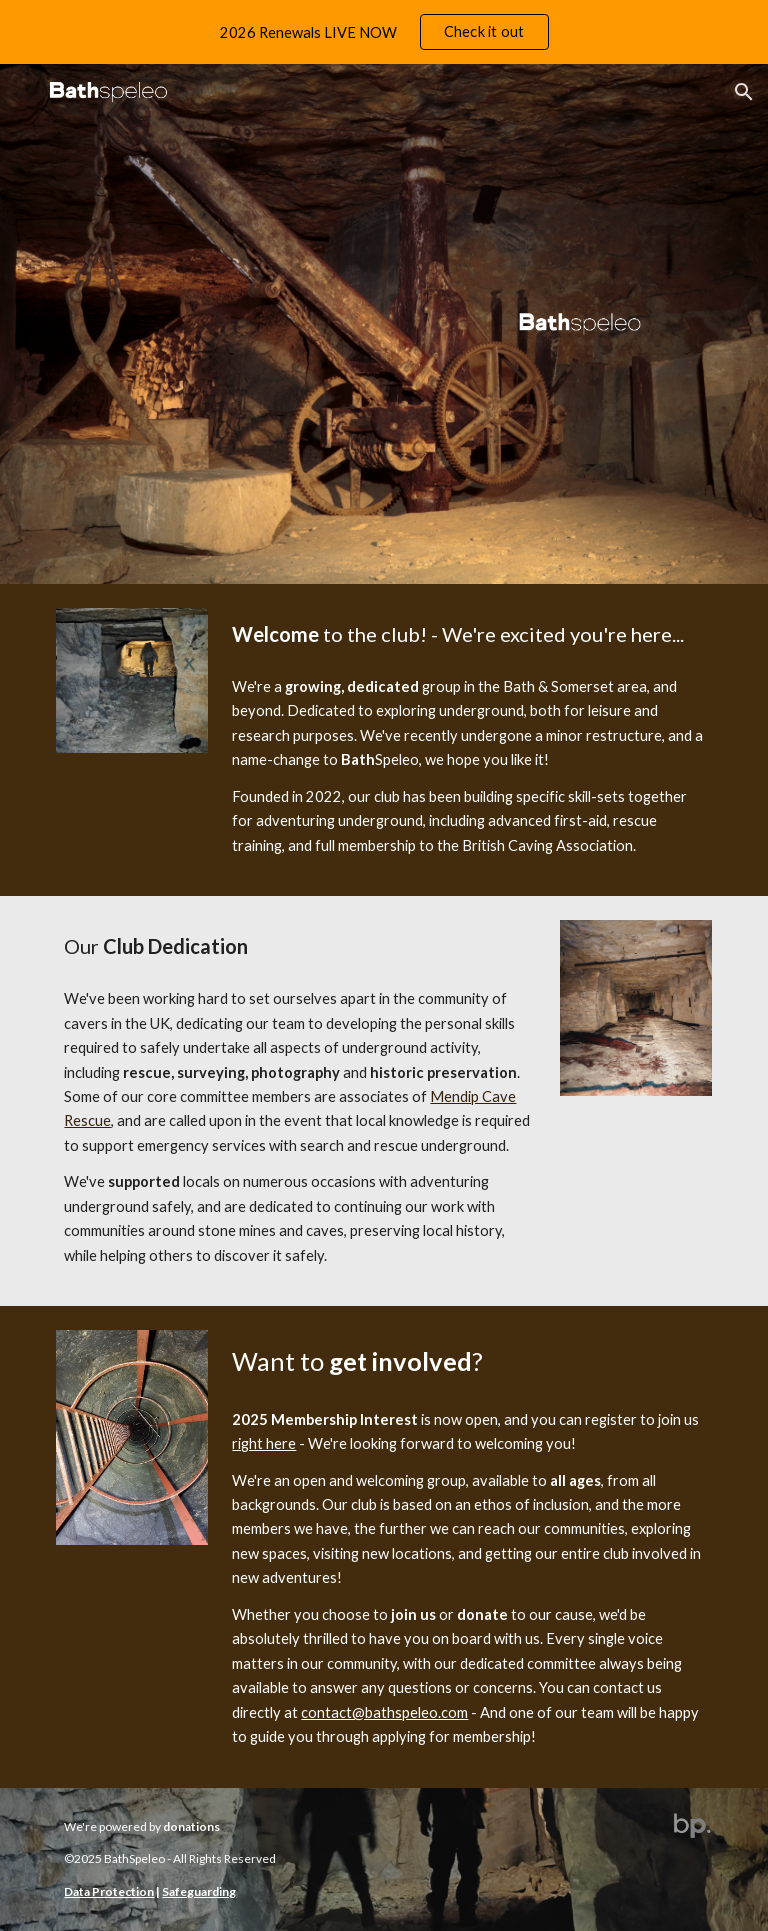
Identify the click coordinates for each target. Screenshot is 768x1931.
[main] (467, 634)
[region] (384, 32)
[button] (744, 92)
